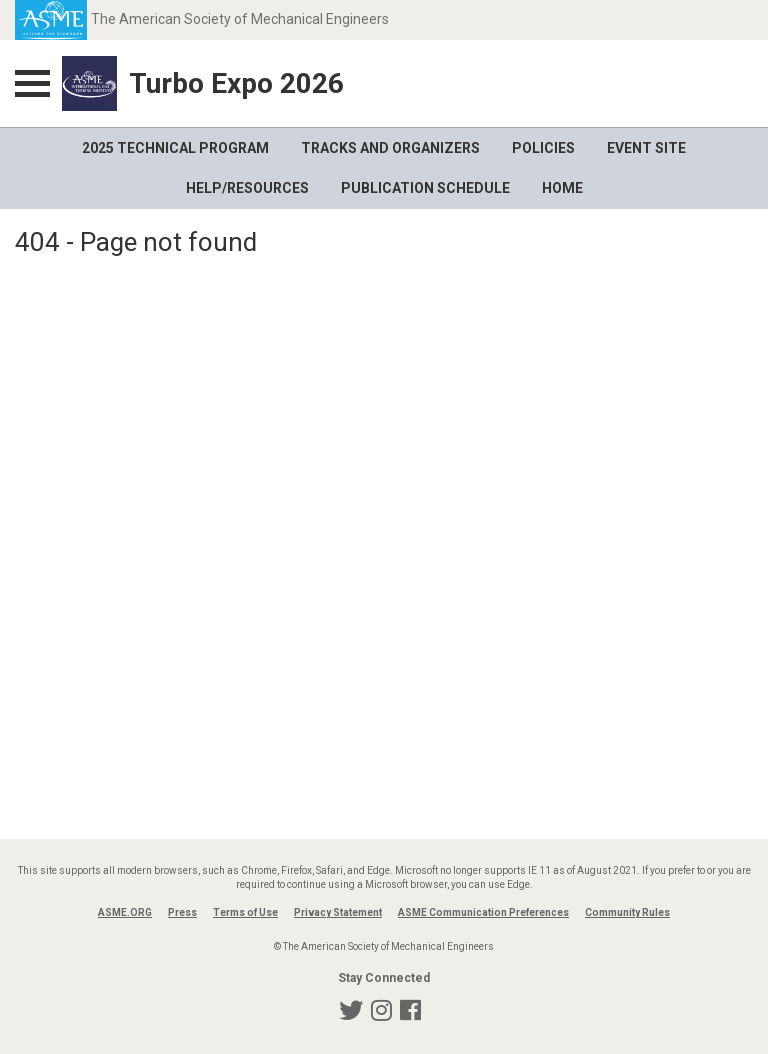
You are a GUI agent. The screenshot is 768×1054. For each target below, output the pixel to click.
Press (182, 912)
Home (562, 188)
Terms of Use (245, 912)
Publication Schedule (425, 188)
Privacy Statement (338, 912)
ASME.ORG (125, 912)
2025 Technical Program (175, 148)
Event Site (646, 148)
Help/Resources (247, 188)
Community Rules (627, 912)
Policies (543, 148)
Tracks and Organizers (390, 148)
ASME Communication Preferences (483, 912)
